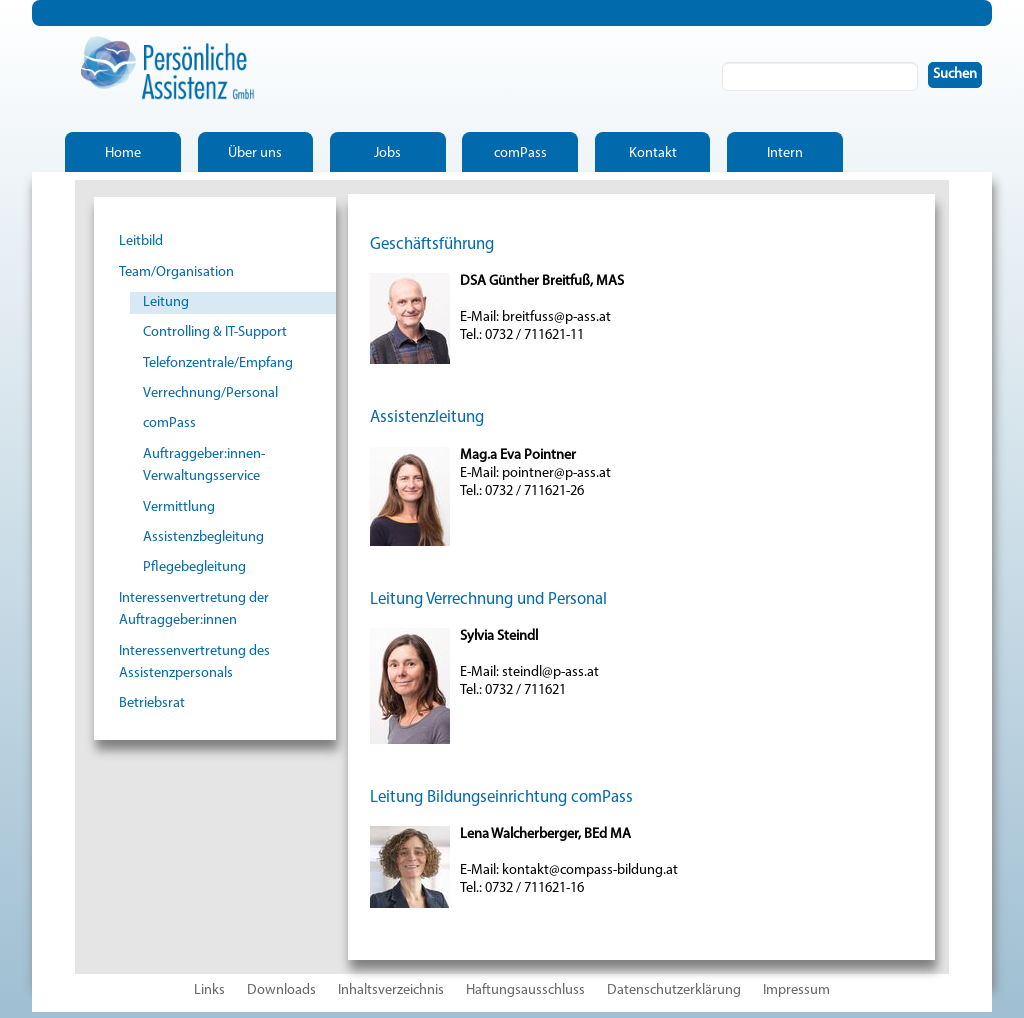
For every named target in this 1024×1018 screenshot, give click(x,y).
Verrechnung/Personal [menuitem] (210, 393)
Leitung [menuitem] (166, 302)
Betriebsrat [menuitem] (152, 703)
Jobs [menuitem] (387, 153)
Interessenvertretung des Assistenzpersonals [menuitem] (194, 662)
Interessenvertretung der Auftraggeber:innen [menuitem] (194, 609)
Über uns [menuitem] (255, 153)
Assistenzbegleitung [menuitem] (203, 537)
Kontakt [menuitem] (653, 153)
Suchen (959, 74)
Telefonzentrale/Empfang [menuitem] (218, 363)
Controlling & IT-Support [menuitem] (215, 332)
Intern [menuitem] (785, 153)
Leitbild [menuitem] (141, 241)
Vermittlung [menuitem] (179, 507)
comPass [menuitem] (520, 153)
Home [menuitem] (123, 153)
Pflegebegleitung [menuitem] (194, 567)
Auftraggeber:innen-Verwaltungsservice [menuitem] (204, 465)
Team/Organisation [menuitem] (176, 272)
